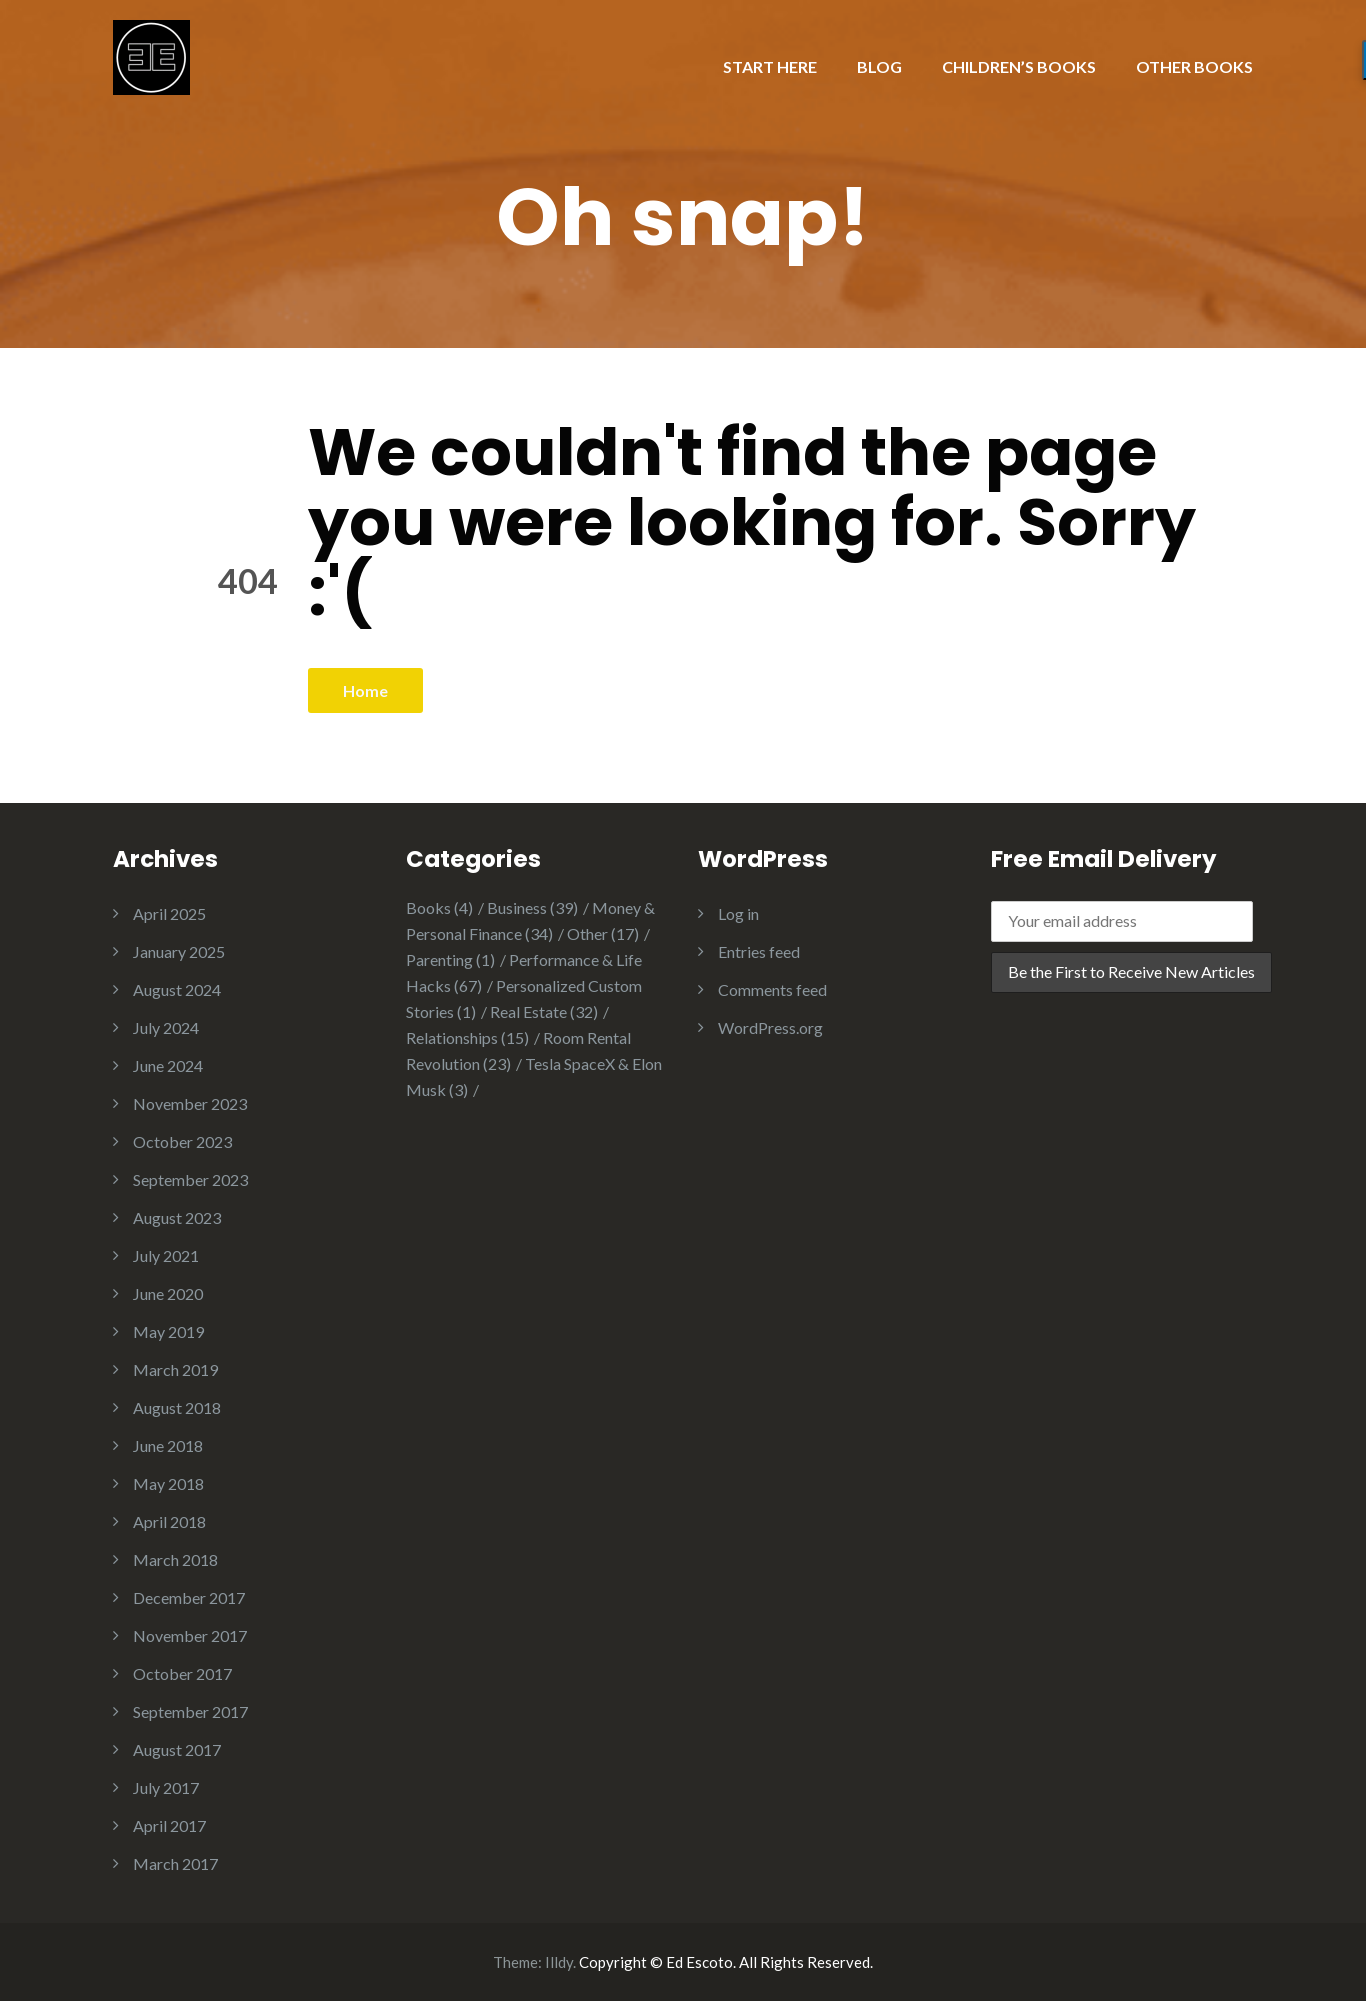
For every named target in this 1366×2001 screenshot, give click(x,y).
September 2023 (190, 1179)
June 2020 (168, 1293)
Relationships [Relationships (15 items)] (467, 1037)
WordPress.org (770, 1027)
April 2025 (169, 913)
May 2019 (168, 1331)
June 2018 (168, 1445)
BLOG (879, 66)
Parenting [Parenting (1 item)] (450, 959)
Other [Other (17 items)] (603, 933)
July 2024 (166, 1027)
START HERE (770, 66)
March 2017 (175, 1863)
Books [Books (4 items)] (439, 907)
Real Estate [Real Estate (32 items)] (544, 1011)
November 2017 (190, 1635)
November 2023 (190, 1103)
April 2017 (169, 1825)
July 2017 (166, 1787)
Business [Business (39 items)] (532, 907)
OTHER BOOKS (1194, 66)
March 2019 (175, 1369)
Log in (738, 913)
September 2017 (190, 1711)
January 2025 (179, 951)
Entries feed (759, 951)
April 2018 (169, 1521)
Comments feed (772, 989)
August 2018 (177, 1407)
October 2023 (182, 1141)
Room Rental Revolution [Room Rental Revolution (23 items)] (518, 1050)
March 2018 (175, 1559)
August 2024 (177, 989)
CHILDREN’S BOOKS (1019, 66)
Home (365, 690)
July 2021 (166, 1255)
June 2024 (168, 1065)
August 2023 (177, 1217)
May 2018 (168, 1483)
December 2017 (189, 1597)
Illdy (559, 1962)
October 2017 (182, 1673)
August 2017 (177, 1749)
